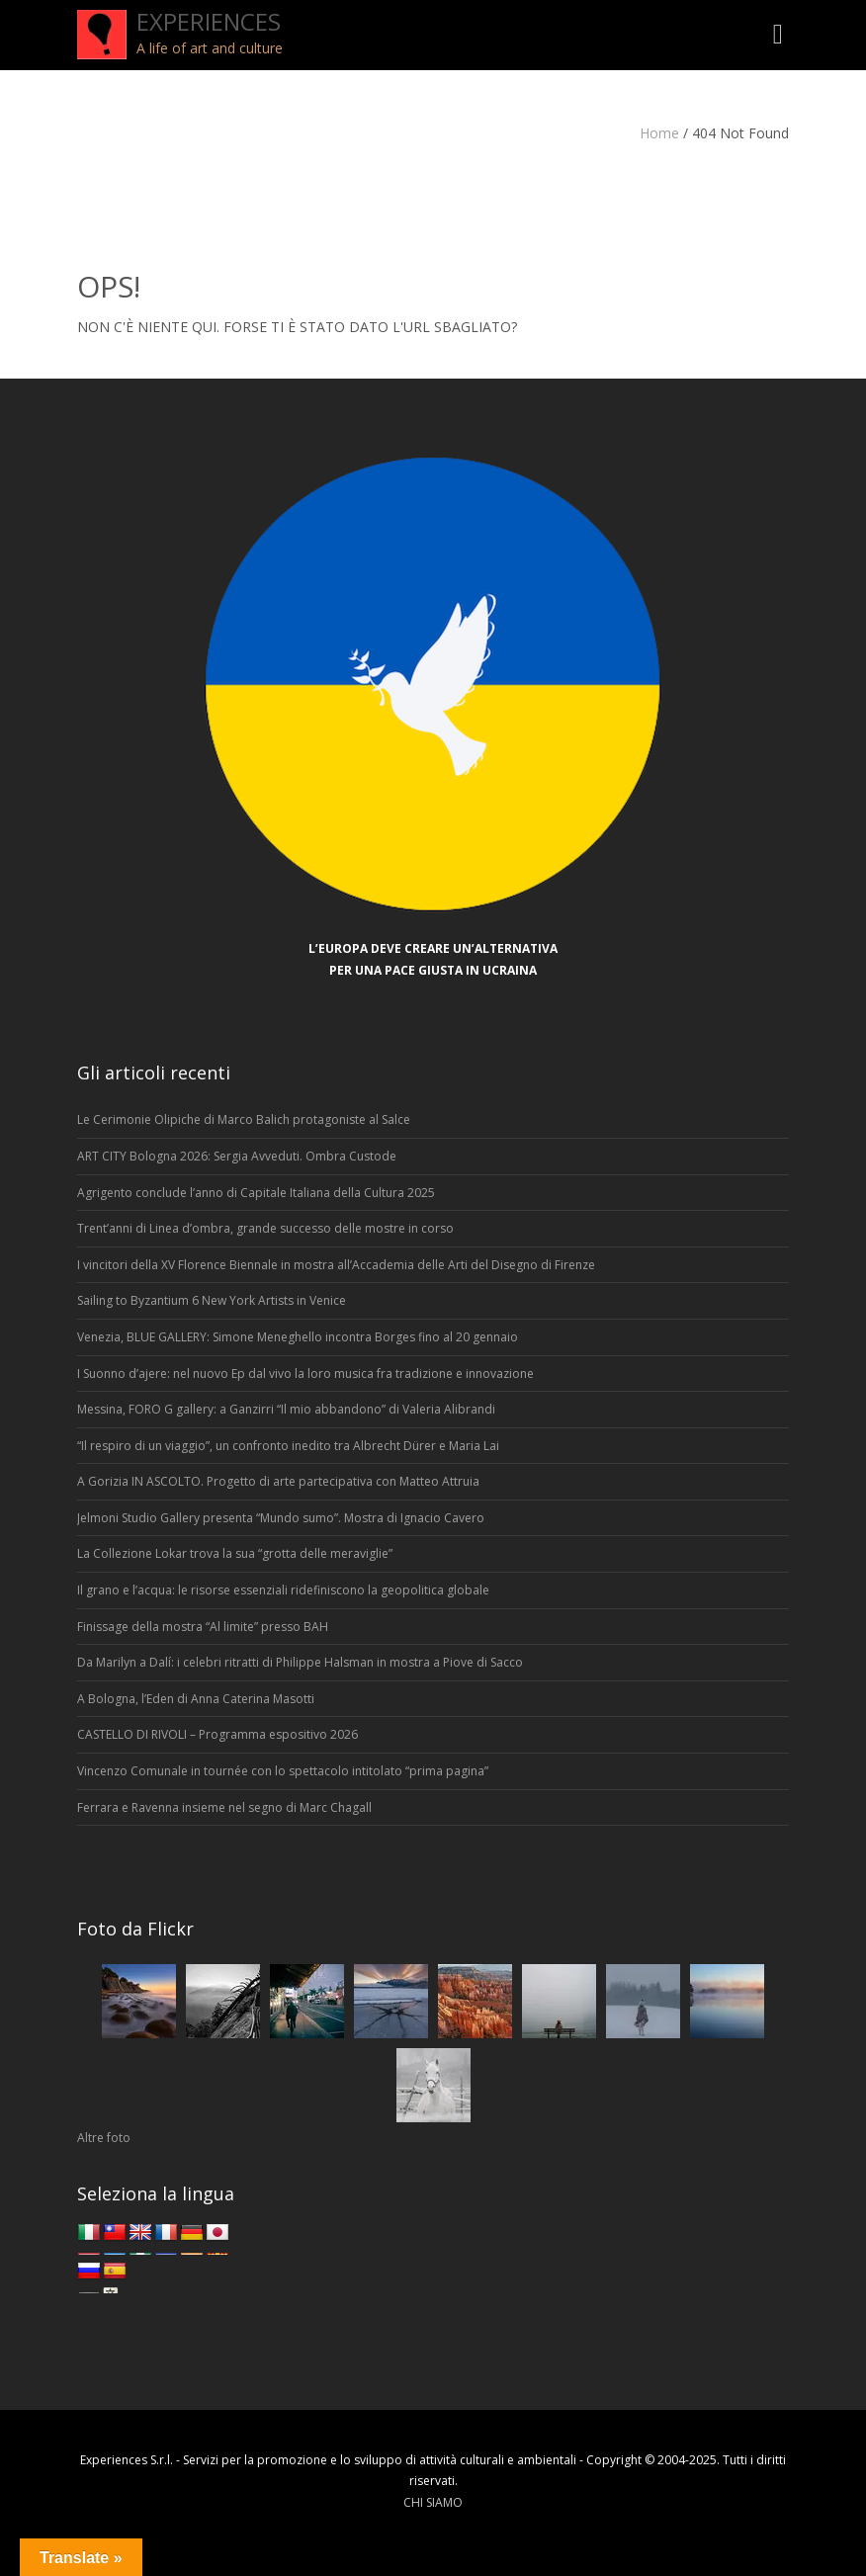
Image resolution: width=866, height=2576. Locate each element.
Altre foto (103, 2137)
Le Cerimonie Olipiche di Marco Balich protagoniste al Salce (243, 1119)
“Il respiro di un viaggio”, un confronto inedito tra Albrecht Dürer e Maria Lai (288, 1445)
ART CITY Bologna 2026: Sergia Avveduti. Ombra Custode (236, 1156)
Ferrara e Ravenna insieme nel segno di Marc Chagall (224, 1807)
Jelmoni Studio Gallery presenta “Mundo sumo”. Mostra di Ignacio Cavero (280, 1517)
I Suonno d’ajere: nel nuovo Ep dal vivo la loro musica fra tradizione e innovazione (305, 1373)
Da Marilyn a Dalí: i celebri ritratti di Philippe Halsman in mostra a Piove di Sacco (300, 1662)
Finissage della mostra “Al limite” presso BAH (202, 1626)
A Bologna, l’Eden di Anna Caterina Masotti (195, 1698)
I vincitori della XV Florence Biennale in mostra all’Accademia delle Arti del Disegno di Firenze (336, 1264)
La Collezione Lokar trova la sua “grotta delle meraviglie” (234, 1553)
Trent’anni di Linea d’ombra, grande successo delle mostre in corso (265, 1228)
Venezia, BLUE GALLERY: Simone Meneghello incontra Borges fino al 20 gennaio (297, 1337)
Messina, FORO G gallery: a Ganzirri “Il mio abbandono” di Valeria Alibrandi (286, 1409)
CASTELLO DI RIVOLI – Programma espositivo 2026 (217, 1734)
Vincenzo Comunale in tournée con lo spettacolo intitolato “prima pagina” (282, 1770)
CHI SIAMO (433, 2502)
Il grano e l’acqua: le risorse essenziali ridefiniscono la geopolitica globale (283, 1590)
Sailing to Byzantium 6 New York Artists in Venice (211, 1300)
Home (659, 133)
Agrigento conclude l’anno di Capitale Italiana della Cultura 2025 (256, 1192)
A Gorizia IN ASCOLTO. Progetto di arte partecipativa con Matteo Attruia (278, 1481)
